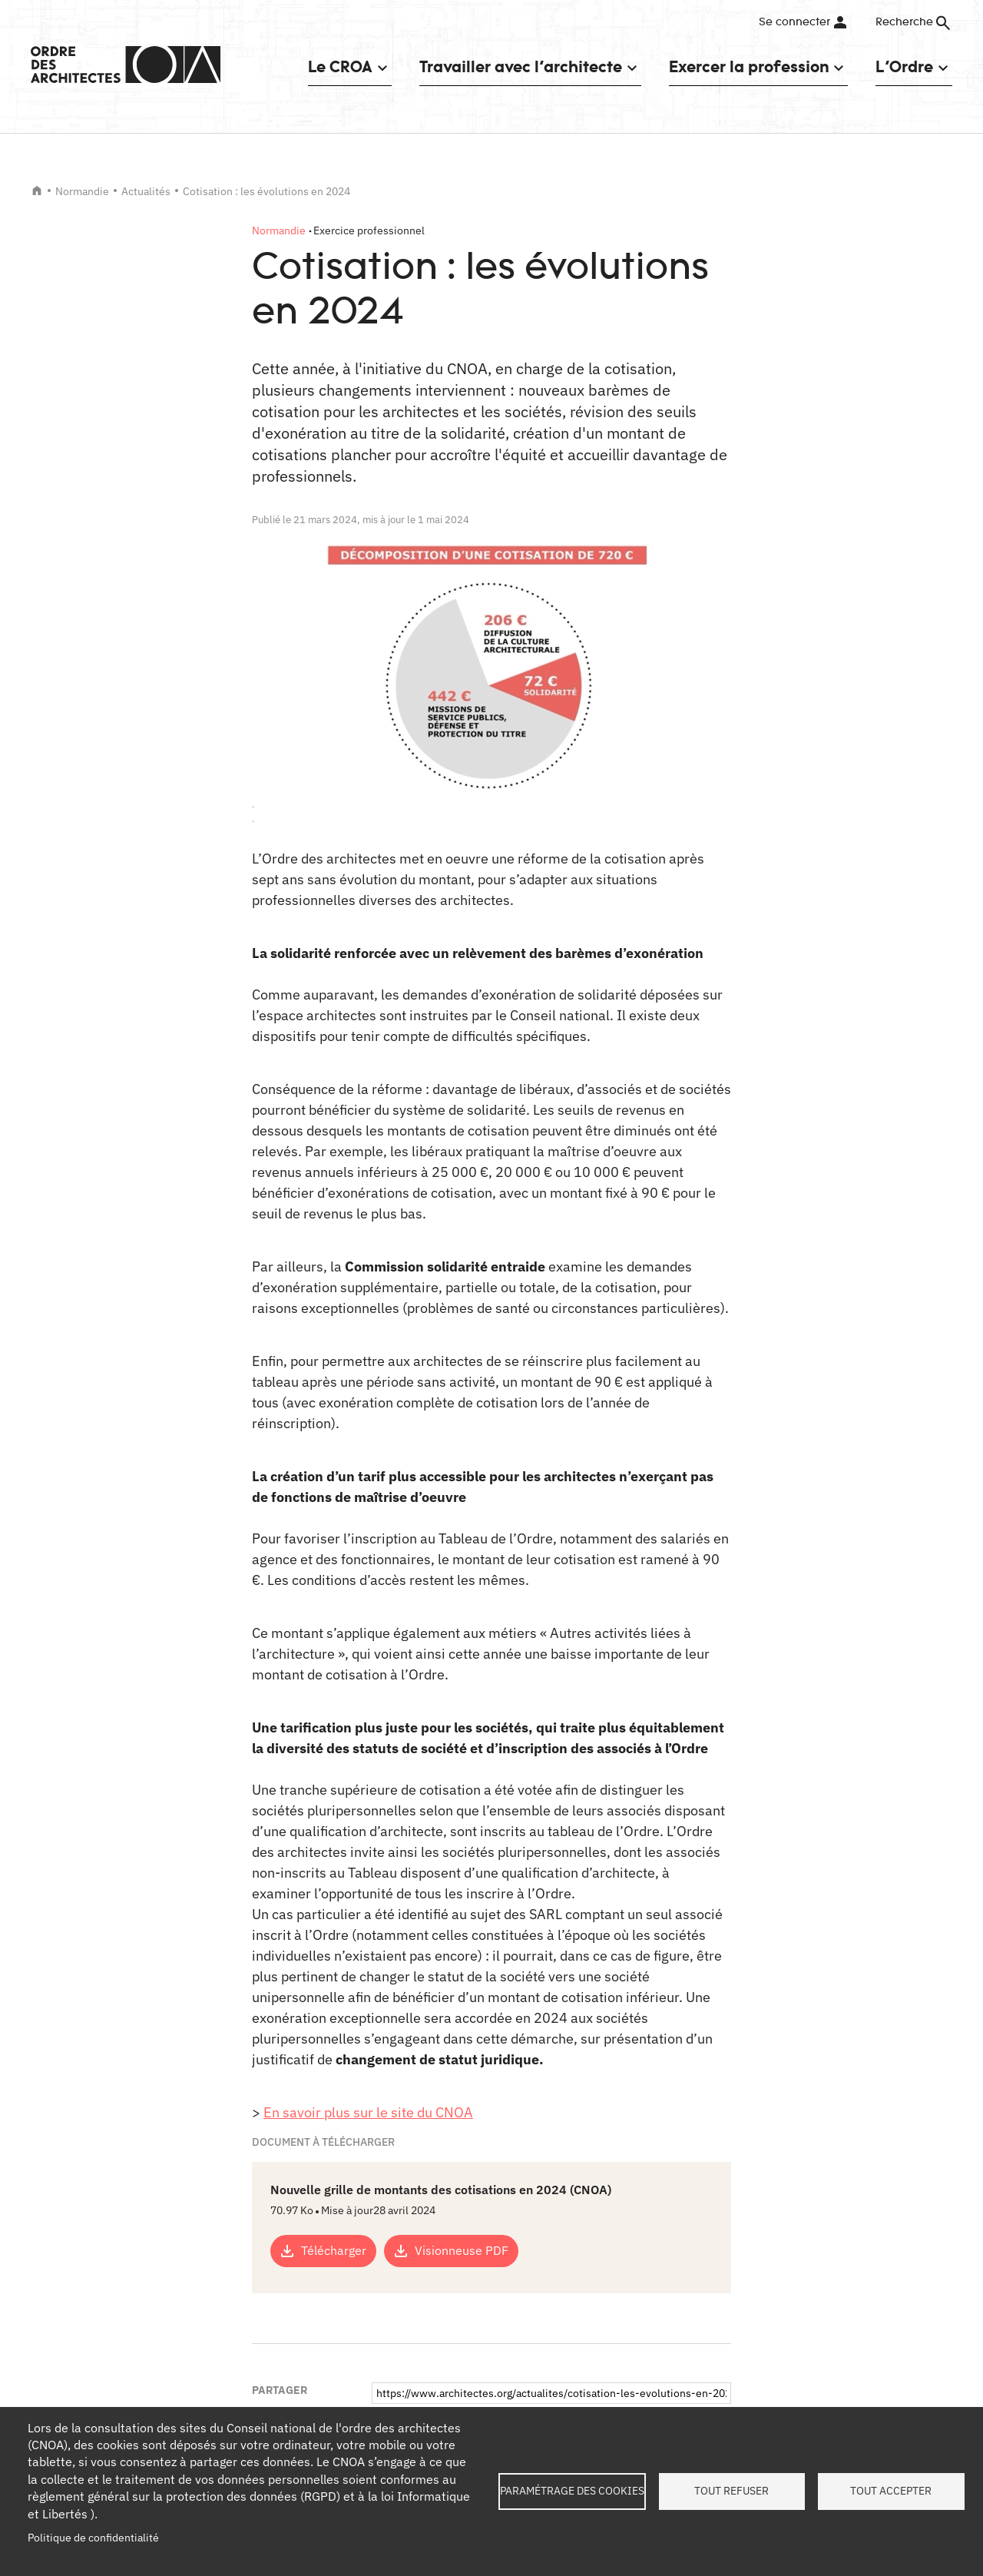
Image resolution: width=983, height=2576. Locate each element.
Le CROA (340, 66)
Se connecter (794, 22)
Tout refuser (731, 2491)
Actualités (145, 191)
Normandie (82, 191)
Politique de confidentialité (93, 2538)
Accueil (37, 190)
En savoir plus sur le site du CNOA (368, 2112)
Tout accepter (891, 2491)
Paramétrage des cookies (572, 2491)
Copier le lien (434, 2255)
